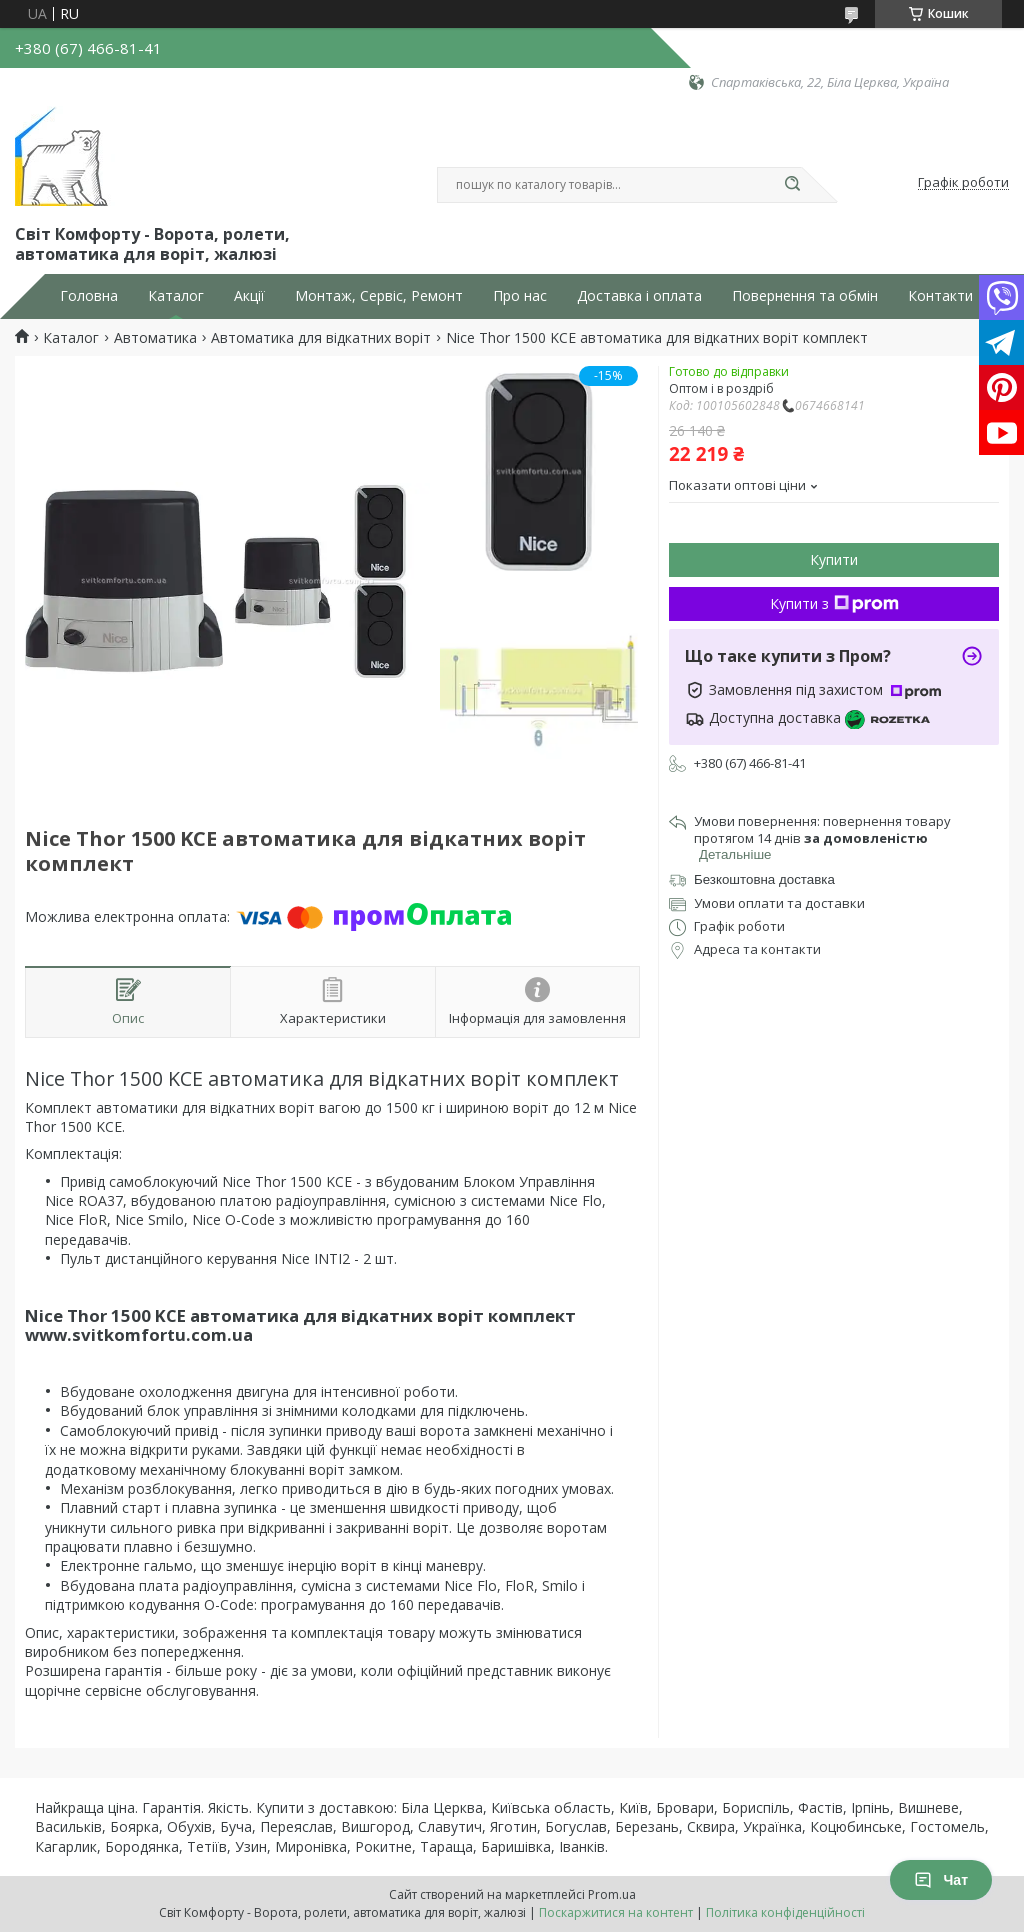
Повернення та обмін (805, 296)
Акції (249, 296)
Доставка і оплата (639, 296)
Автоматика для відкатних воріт (321, 338)
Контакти (940, 296)
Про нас (520, 296)
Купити (834, 559)
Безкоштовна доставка (764, 879)
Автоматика (155, 338)
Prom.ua (612, 1894)
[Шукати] (792, 185)
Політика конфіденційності (785, 1912)
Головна (89, 296)
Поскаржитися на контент (616, 1912)
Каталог (176, 296)
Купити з (834, 603)
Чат (941, 1880)
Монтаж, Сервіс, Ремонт (379, 296)
